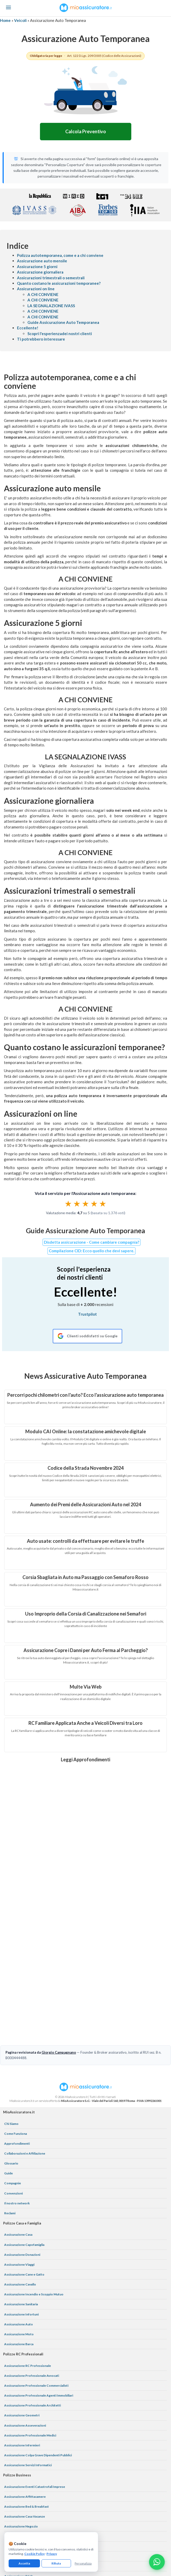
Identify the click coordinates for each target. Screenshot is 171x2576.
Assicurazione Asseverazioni (25, 2326)
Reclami (9, 2113)
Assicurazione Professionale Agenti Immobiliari (38, 2296)
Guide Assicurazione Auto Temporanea (63, 322)
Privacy (51, 2554)
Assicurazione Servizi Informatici (28, 2366)
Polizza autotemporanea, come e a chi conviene (60, 255)
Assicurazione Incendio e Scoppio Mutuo (33, 2195)
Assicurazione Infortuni (21, 2215)
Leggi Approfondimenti (85, 1759)
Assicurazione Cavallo (20, 2185)
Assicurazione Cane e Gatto (24, 2175)
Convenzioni (13, 2094)
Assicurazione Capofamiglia (24, 2145)
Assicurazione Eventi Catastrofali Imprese (34, 2387)
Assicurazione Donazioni (22, 2155)
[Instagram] (85, 2514)
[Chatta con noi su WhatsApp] (157, 2562)
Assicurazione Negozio (21, 2427)
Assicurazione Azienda (20, 2497)
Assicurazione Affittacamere (25, 2397)
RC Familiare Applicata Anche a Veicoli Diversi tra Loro (85, 1723)
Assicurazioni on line (36, 288)
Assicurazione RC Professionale (27, 2266)
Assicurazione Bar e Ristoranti (26, 2437)
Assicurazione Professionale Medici (30, 2336)
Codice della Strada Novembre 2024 (85, 1468)
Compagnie (12, 2084)
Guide (8, 2074)
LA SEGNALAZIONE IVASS (51, 305)
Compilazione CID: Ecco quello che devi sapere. (91, 1250)
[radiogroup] (85, 1203)
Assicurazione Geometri (21, 2316)
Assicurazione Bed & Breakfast (26, 2407)
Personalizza (83, 2563)
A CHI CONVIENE (42, 294)
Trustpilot (87, 1314)
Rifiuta (56, 2563)
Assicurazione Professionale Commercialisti (36, 2286)
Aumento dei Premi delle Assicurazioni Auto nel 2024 (85, 1504)
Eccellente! (27, 327)
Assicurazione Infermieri (22, 2346)
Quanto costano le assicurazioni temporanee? (59, 283)
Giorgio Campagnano (59, 1953)
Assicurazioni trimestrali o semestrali (51, 277)
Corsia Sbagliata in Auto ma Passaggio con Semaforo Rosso (85, 1577)
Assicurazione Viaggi (19, 2165)
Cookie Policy (34, 2554)
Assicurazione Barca (18, 2245)
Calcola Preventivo (85, 131)
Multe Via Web (86, 1687)
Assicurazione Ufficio (19, 2447)
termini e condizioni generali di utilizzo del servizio (136, 2546)
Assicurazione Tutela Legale (24, 2487)
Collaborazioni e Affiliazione (24, 2054)
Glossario (11, 2064)
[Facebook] (73, 2514)
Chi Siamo (11, 2024)
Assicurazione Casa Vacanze (24, 2417)
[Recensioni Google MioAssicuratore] (87, 1336)
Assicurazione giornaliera (40, 272)
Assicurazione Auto (18, 2225)
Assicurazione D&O (18, 2477)
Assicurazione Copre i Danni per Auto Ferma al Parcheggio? (85, 1650)
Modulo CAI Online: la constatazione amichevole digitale (85, 1431)
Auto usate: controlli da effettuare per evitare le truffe (85, 1541)
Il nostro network (17, 2104)
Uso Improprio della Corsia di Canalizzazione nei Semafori (85, 1614)
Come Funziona (15, 2034)
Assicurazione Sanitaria (21, 2205)
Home (5, 20)
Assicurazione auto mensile (42, 260)
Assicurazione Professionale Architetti (32, 2306)
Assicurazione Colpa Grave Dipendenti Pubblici (38, 2356)
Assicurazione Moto (19, 2234)
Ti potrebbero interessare (41, 339)
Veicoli (20, 20)
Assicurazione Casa (18, 2135)
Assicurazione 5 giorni (37, 266)
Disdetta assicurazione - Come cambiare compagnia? (91, 1242)
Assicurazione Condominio (24, 2467)
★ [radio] (68, 1203)
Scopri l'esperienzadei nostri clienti (59, 333)
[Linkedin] (98, 2514)
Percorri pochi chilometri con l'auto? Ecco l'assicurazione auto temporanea (85, 1395)
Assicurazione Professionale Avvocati (31, 2276)
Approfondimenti (17, 2044)
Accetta (24, 2563)
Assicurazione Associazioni (24, 2457)
